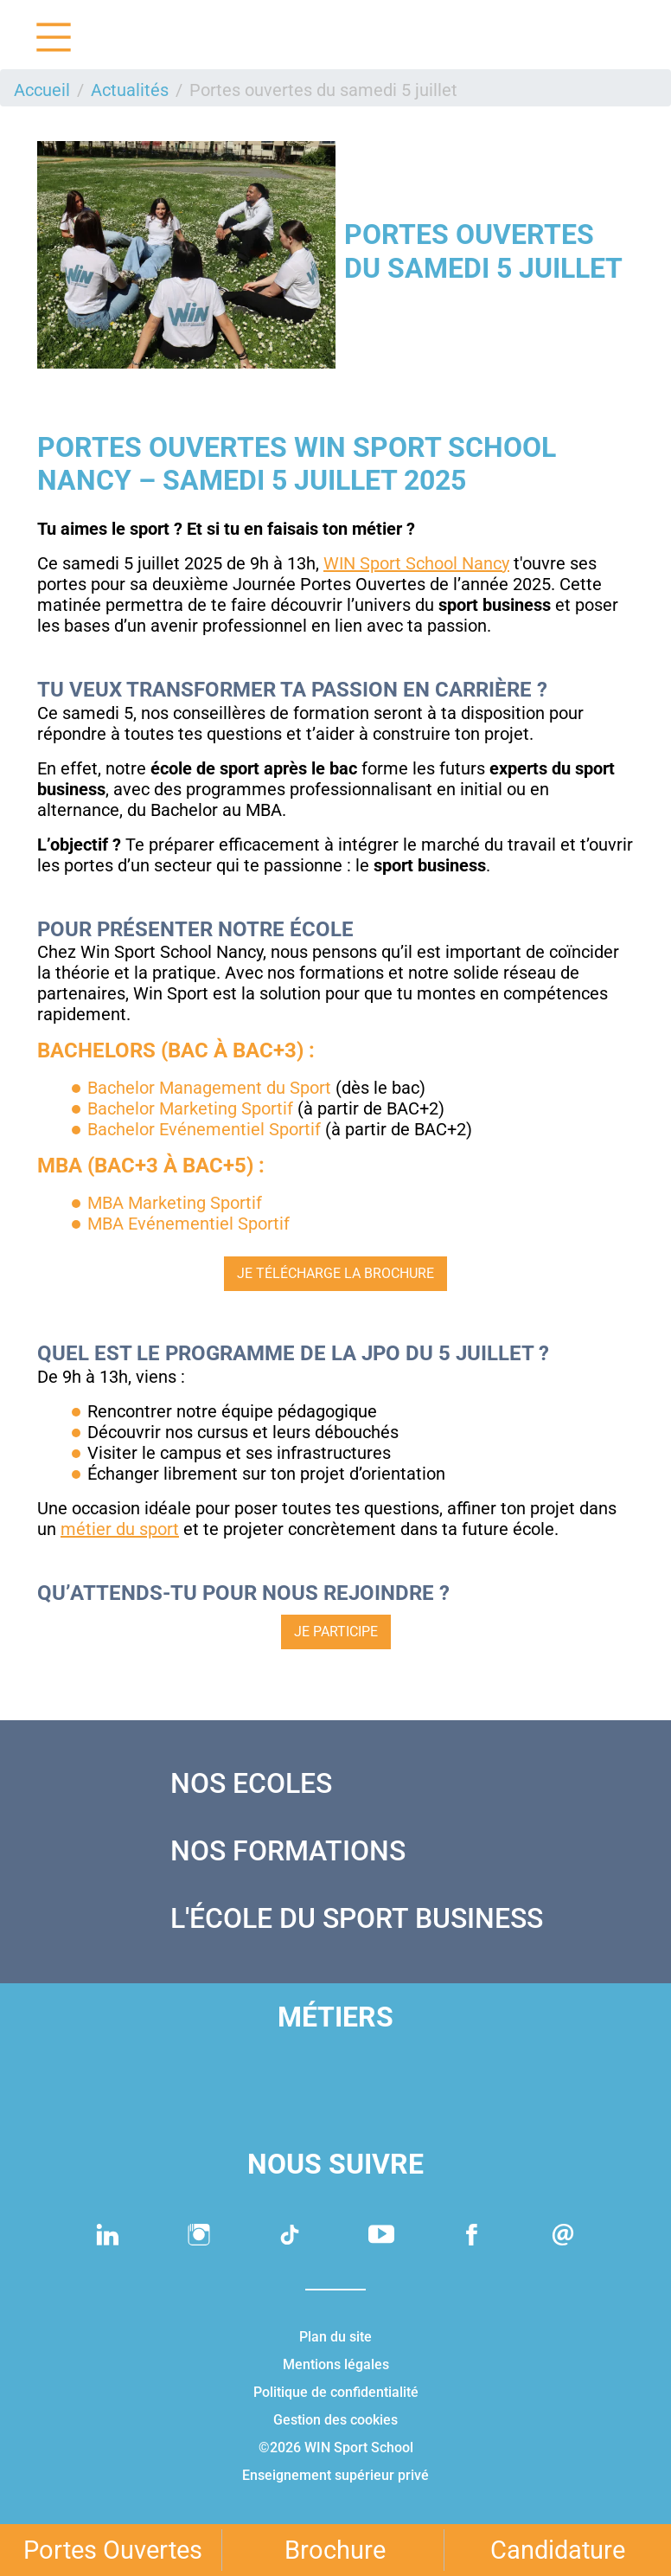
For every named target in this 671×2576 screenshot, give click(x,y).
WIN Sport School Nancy (416, 563)
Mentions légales (336, 2364)
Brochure (335, 2550)
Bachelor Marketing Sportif (190, 1108)
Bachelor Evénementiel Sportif (204, 1129)
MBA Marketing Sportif (174, 1202)
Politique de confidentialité (336, 2392)
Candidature (557, 2550)
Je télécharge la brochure (335, 1273)
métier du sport (120, 1529)
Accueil (42, 90)
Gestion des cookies (335, 2420)
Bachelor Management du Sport (209, 1087)
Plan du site (335, 2337)
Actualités (130, 90)
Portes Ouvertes (112, 2550)
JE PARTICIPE (336, 1631)
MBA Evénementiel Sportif (188, 1223)
